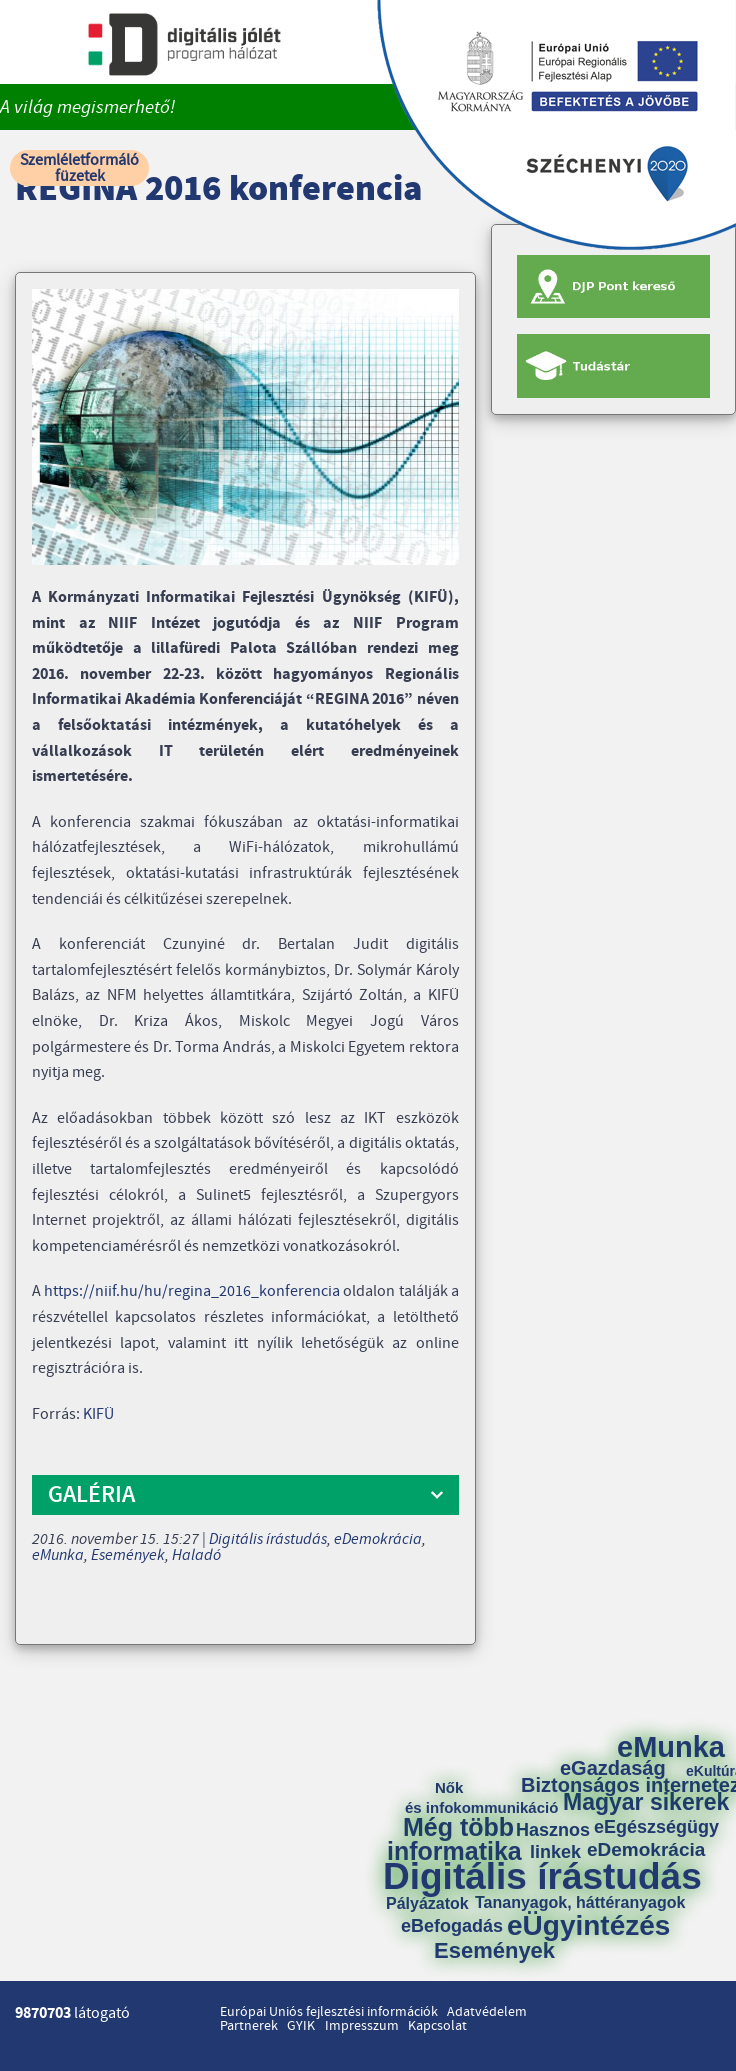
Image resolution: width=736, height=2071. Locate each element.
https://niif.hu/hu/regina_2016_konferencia (192, 1291)
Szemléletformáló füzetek (79, 168)
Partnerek (249, 2026)
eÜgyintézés (588, 1926)
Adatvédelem (487, 2012)
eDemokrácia (378, 1539)
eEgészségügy (656, 1827)
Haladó (196, 1555)
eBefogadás (452, 1926)
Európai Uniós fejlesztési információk (329, 2012)
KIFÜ (98, 1414)
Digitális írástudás (268, 1539)
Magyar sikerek (646, 1802)
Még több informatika (454, 1839)
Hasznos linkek (560, 1841)
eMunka (58, 1555)
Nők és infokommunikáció (481, 1797)
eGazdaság (613, 1768)
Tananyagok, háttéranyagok (580, 1903)
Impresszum (362, 2026)
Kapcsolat (437, 2026)
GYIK (301, 2026)
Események (128, 1555)
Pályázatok (427, 1904)
